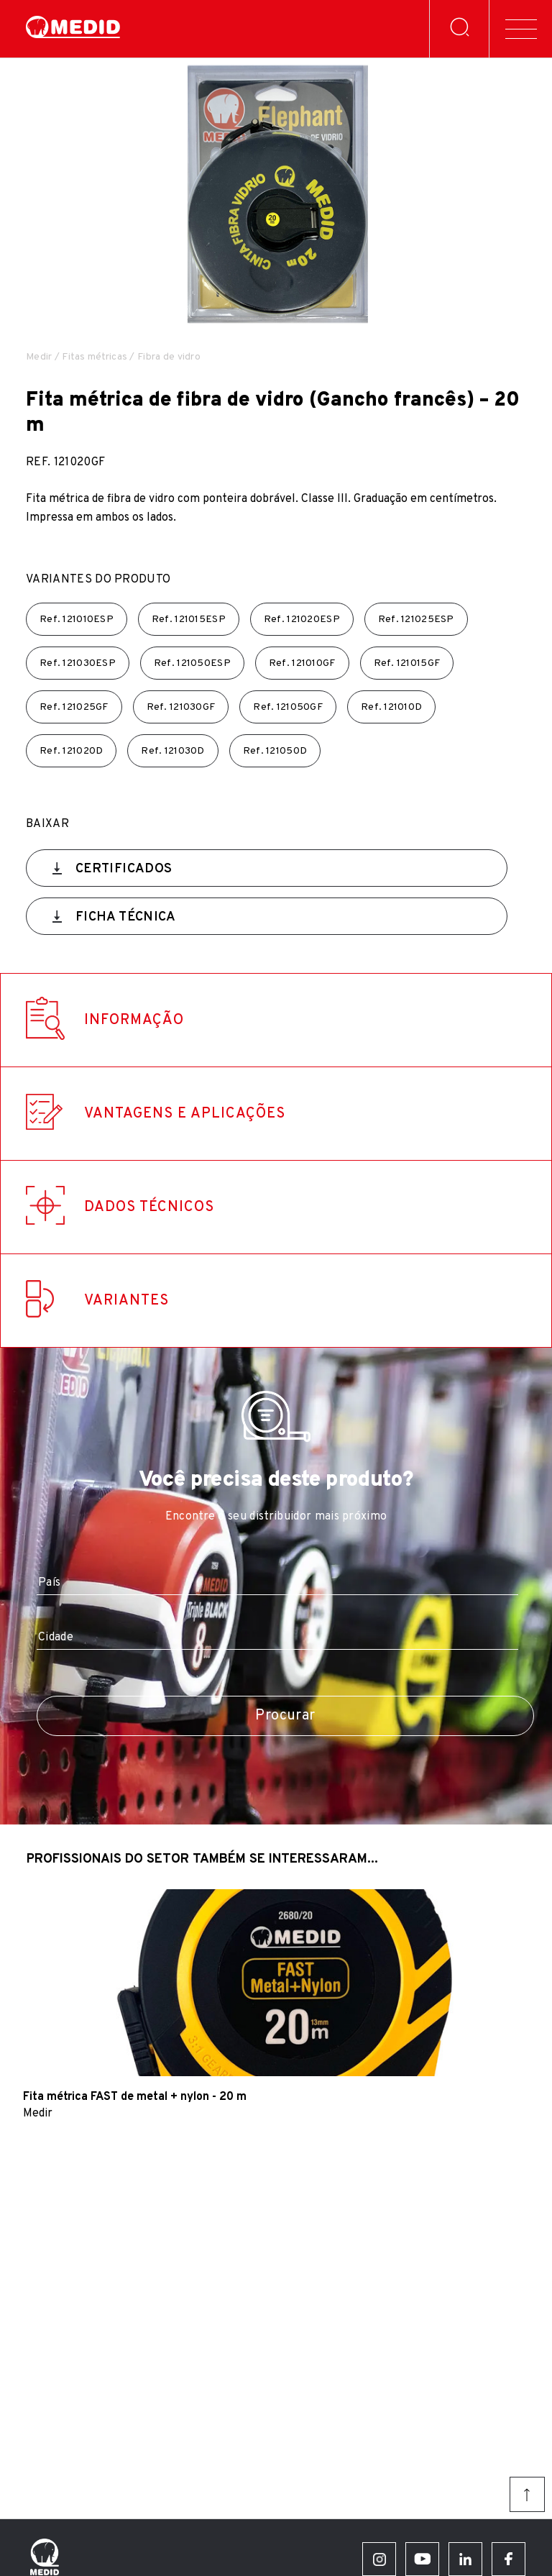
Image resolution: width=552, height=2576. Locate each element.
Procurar (285, 1716)
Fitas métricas (94, 357)
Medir (39, 357)
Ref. (77, 619)
